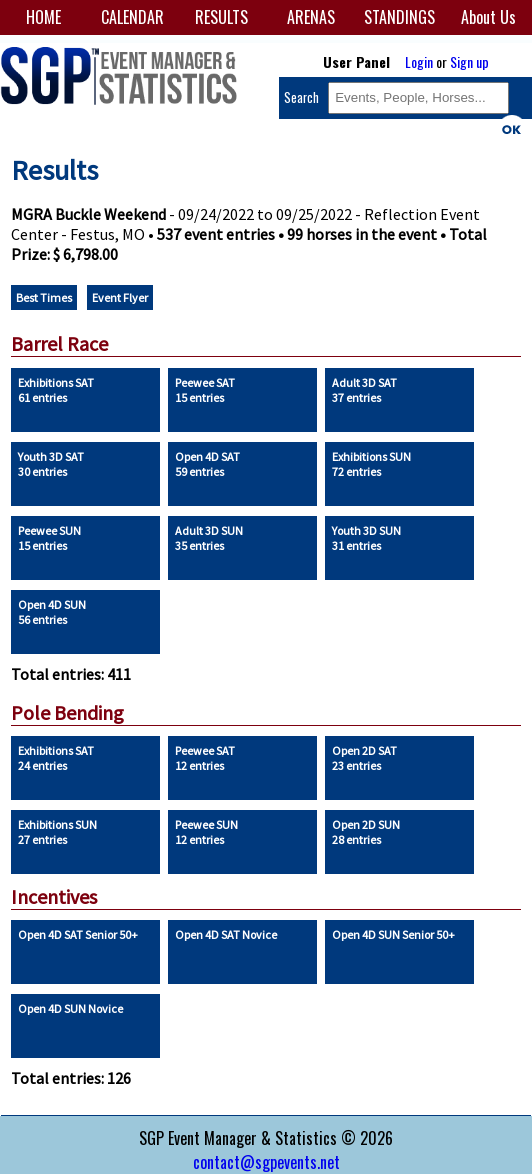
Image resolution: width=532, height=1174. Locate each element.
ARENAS (311, 17)
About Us (488, 17)
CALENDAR (132, 17)
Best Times (44, 297)
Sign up (469, 61)
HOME (43, 17)
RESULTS (221, 17)
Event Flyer (120, 297)
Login (419, 61)
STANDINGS (399, 17)
